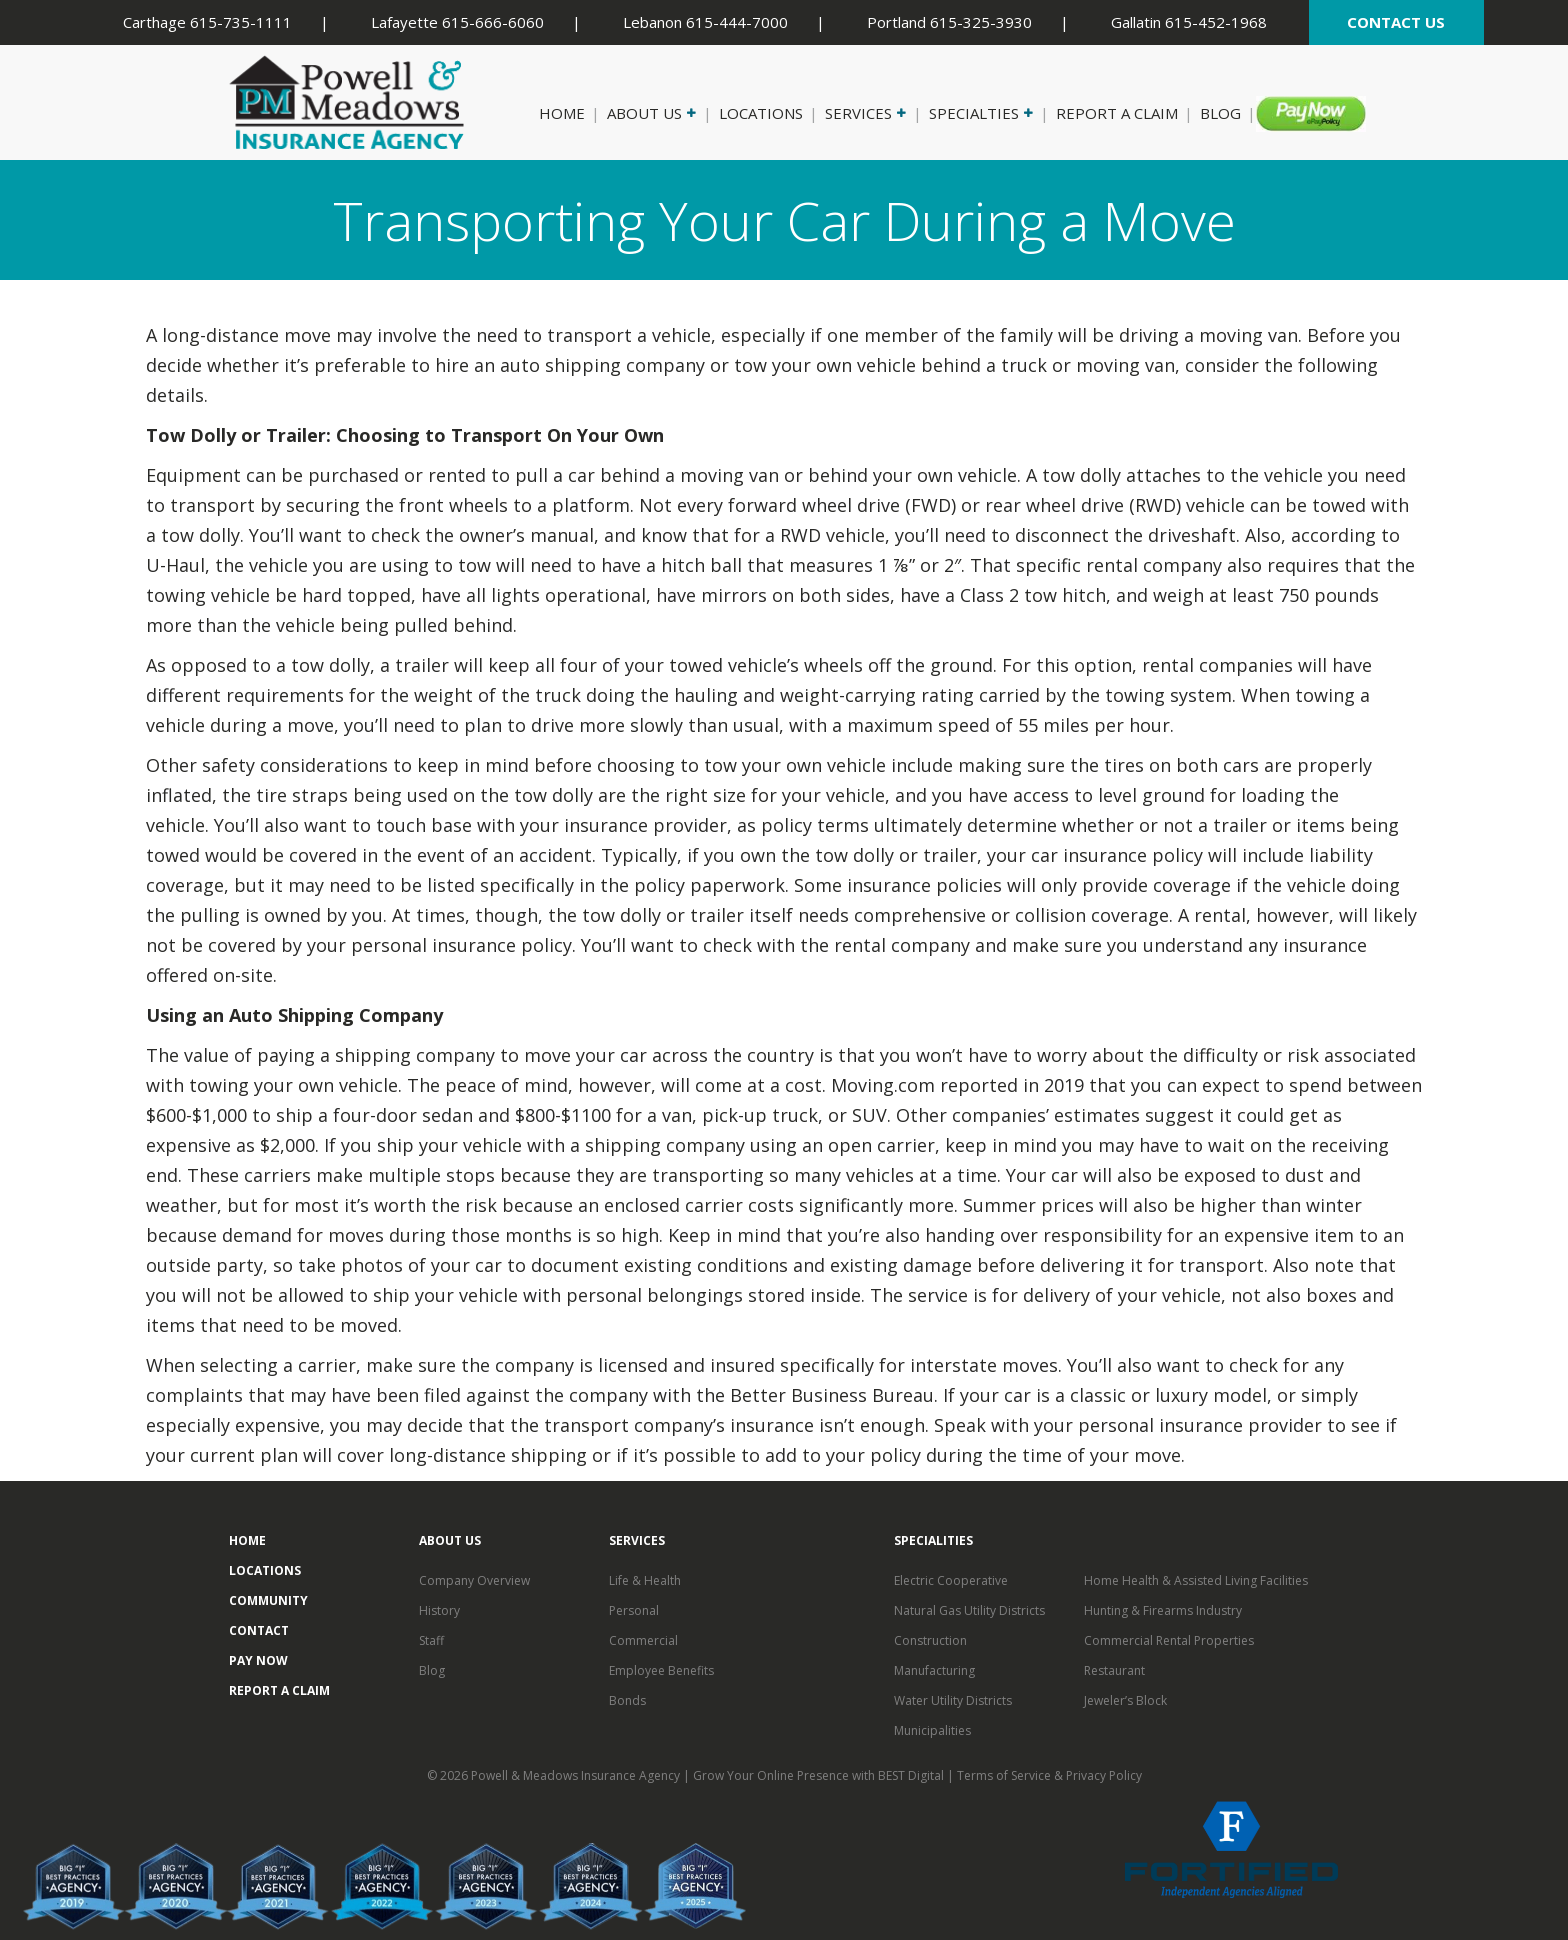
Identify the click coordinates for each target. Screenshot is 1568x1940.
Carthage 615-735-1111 (207, 22)
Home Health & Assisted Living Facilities (1196, 1580)
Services (864, 113)
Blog (1220, 113)
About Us (650, 113)
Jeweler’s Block (1125, 1700)
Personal (634, 1610)
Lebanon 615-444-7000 (705, 22)
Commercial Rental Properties (1169, 1640)
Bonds (627, 1700)
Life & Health (645, 1580)
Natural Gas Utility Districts (969, 1610)
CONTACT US (1396, 22)
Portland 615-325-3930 (949, 22)
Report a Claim (1117, 113)
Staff (431, 1640)
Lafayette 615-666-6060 (457, 22)
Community (268, 1600)
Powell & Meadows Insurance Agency (577, 1775)
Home (562, 113)
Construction (930, 1640)
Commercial (643, 1640)
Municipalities (932, 1730)
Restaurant (1114, 1670)
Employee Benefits (661, 1670)
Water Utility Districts (953, 1700)
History (439, 1610)
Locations (761, 113)
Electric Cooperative (951, 1580)
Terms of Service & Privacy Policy (1049, 1775)
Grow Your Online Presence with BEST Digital (818, 1775)
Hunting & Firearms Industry (1163, 1610)
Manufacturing (934, 1670)
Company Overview (474, 1580)
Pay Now (1297, 113)
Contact (259, 1630)
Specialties (979, 113)
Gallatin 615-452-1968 (1189, 22)
